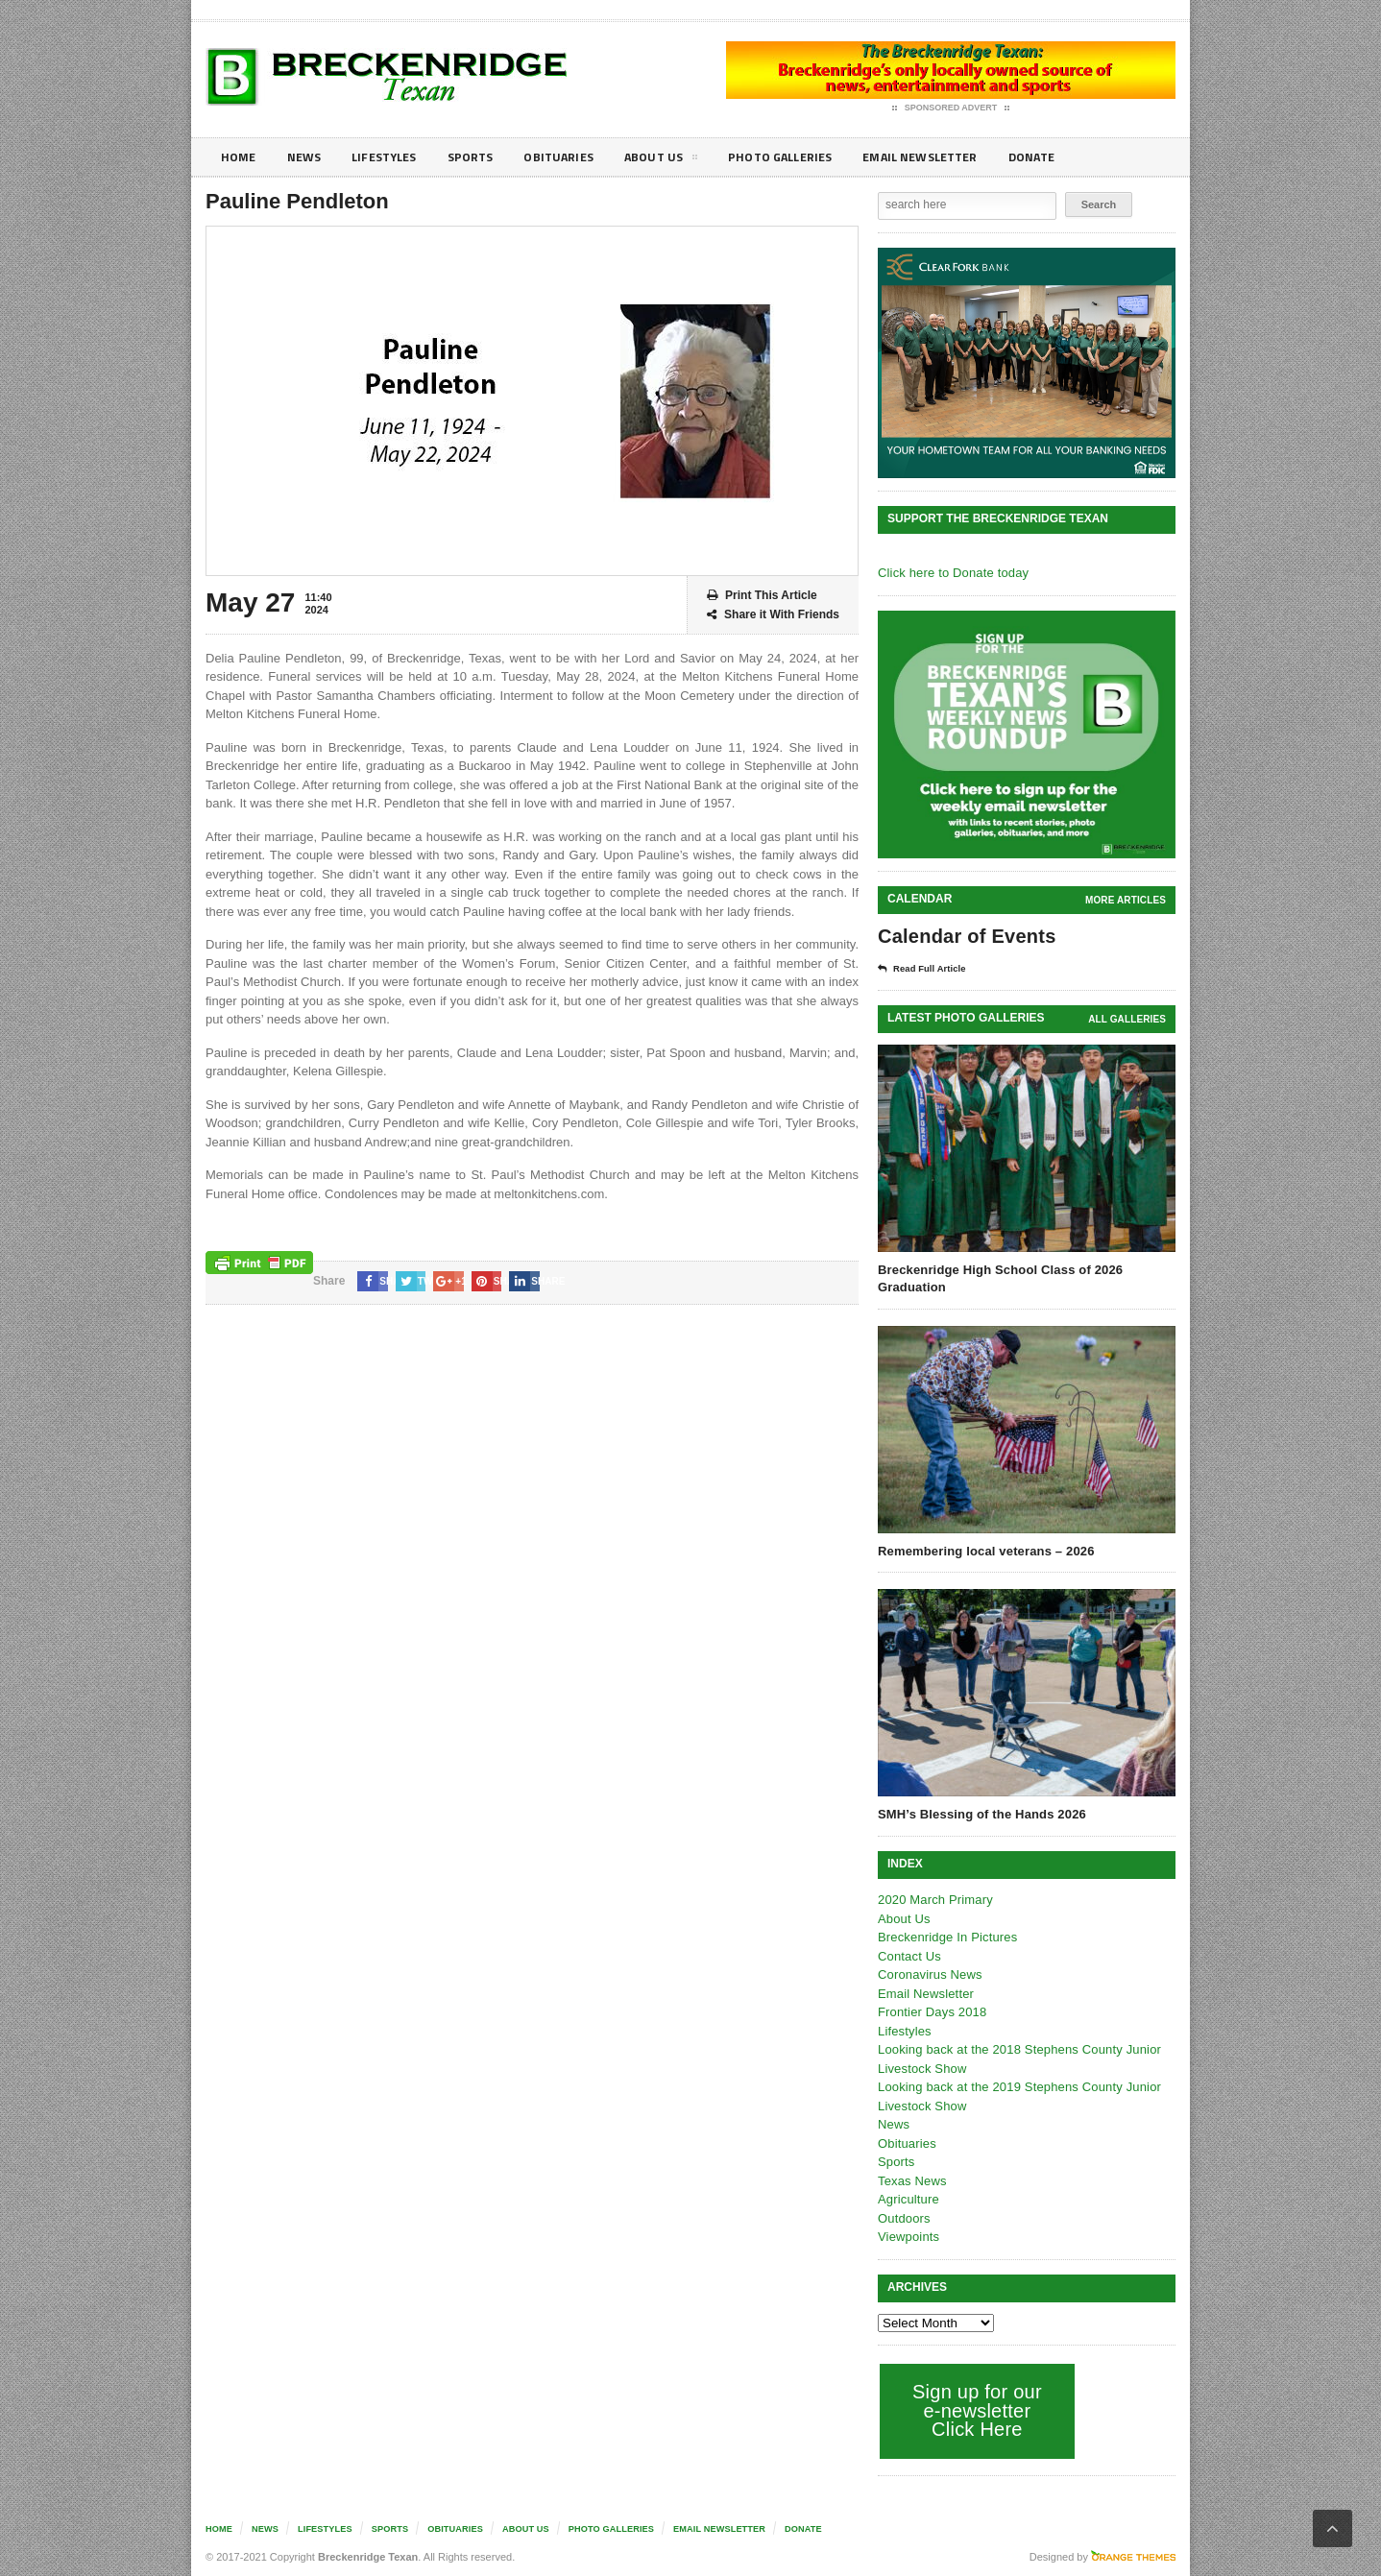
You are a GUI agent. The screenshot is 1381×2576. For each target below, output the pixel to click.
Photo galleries (810, 157)
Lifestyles (393, 157)
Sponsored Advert (951, 108)
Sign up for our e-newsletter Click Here (975, 2410)
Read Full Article (928, 968)
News (308, 157)
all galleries (1128, 1019)
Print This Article (762, 596)
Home (239, 157)
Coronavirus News (929, 1974)
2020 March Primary (934, 1899)
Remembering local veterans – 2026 (983, 1551)
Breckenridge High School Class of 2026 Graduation (997, 1278)
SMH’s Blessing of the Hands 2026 (979, 1814)
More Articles (1126, 900)
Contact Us (908, 1956)
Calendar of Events (965, 936)
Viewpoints (908, 2236)
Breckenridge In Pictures (946, 1937)
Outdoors (903, 2218)
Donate (1079, 157)
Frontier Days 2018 (931, 2012)
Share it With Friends (773, 615)
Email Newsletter (960, 157)
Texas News (911, 2181)
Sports (485, 157)
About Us (684, 160)
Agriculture (907, 2199)
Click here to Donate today (951, 573)
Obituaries (578, 157)
